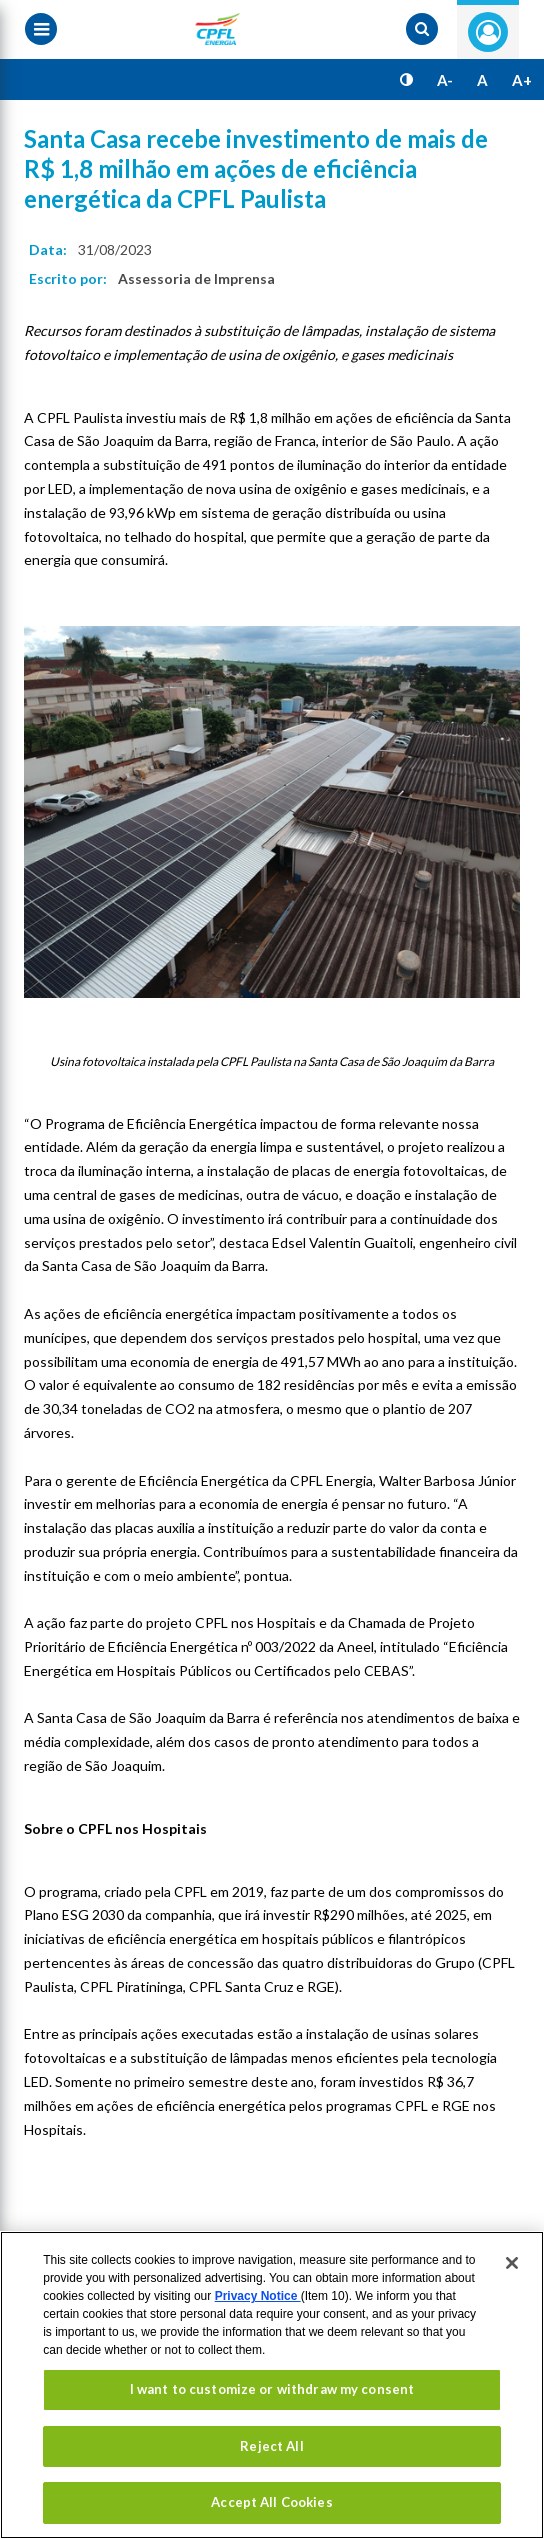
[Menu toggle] (41, 29)
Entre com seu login (488, 32)
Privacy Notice (258, 2296)
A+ (522, 80)
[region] (272, 2385)
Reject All (271, 2446)
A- (445, 80)
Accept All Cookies (271, 2502)
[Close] (512, 2263)
